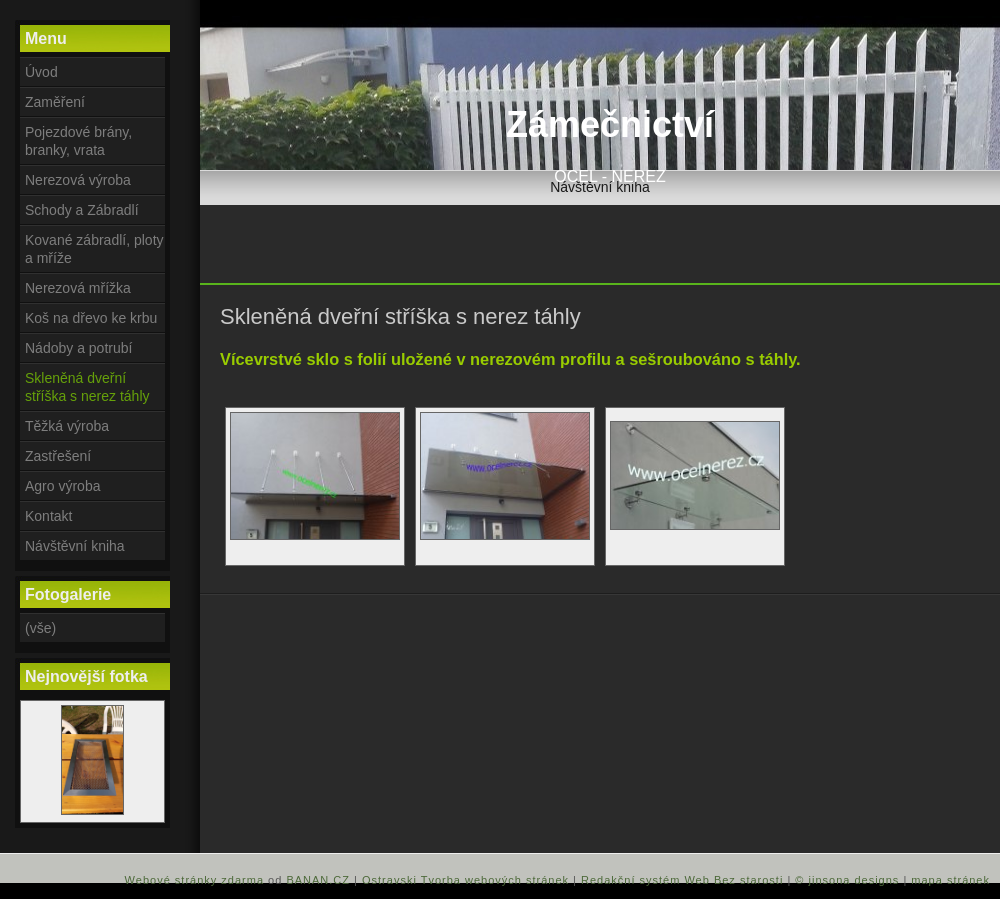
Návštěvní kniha (600, 187)
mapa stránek (950, 880)
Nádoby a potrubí (78, 348)
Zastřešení (58, 456)
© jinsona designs (847, 880)
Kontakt (48, 516)
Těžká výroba (67, 426)
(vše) (40, 628)
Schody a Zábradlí (82, 210)
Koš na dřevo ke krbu (91, 318)
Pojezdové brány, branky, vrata (78, 141)
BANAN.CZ (318, 880)
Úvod (41, 72)
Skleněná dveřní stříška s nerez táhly (87, 387)
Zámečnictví (610, 124)
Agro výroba (62, 486)
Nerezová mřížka (78, 288)
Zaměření (55, 102)
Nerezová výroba (78, 180)
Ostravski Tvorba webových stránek (465, 880)
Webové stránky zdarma (194, 880)
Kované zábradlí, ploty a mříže (94, 249)
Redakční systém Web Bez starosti (682, 880)
